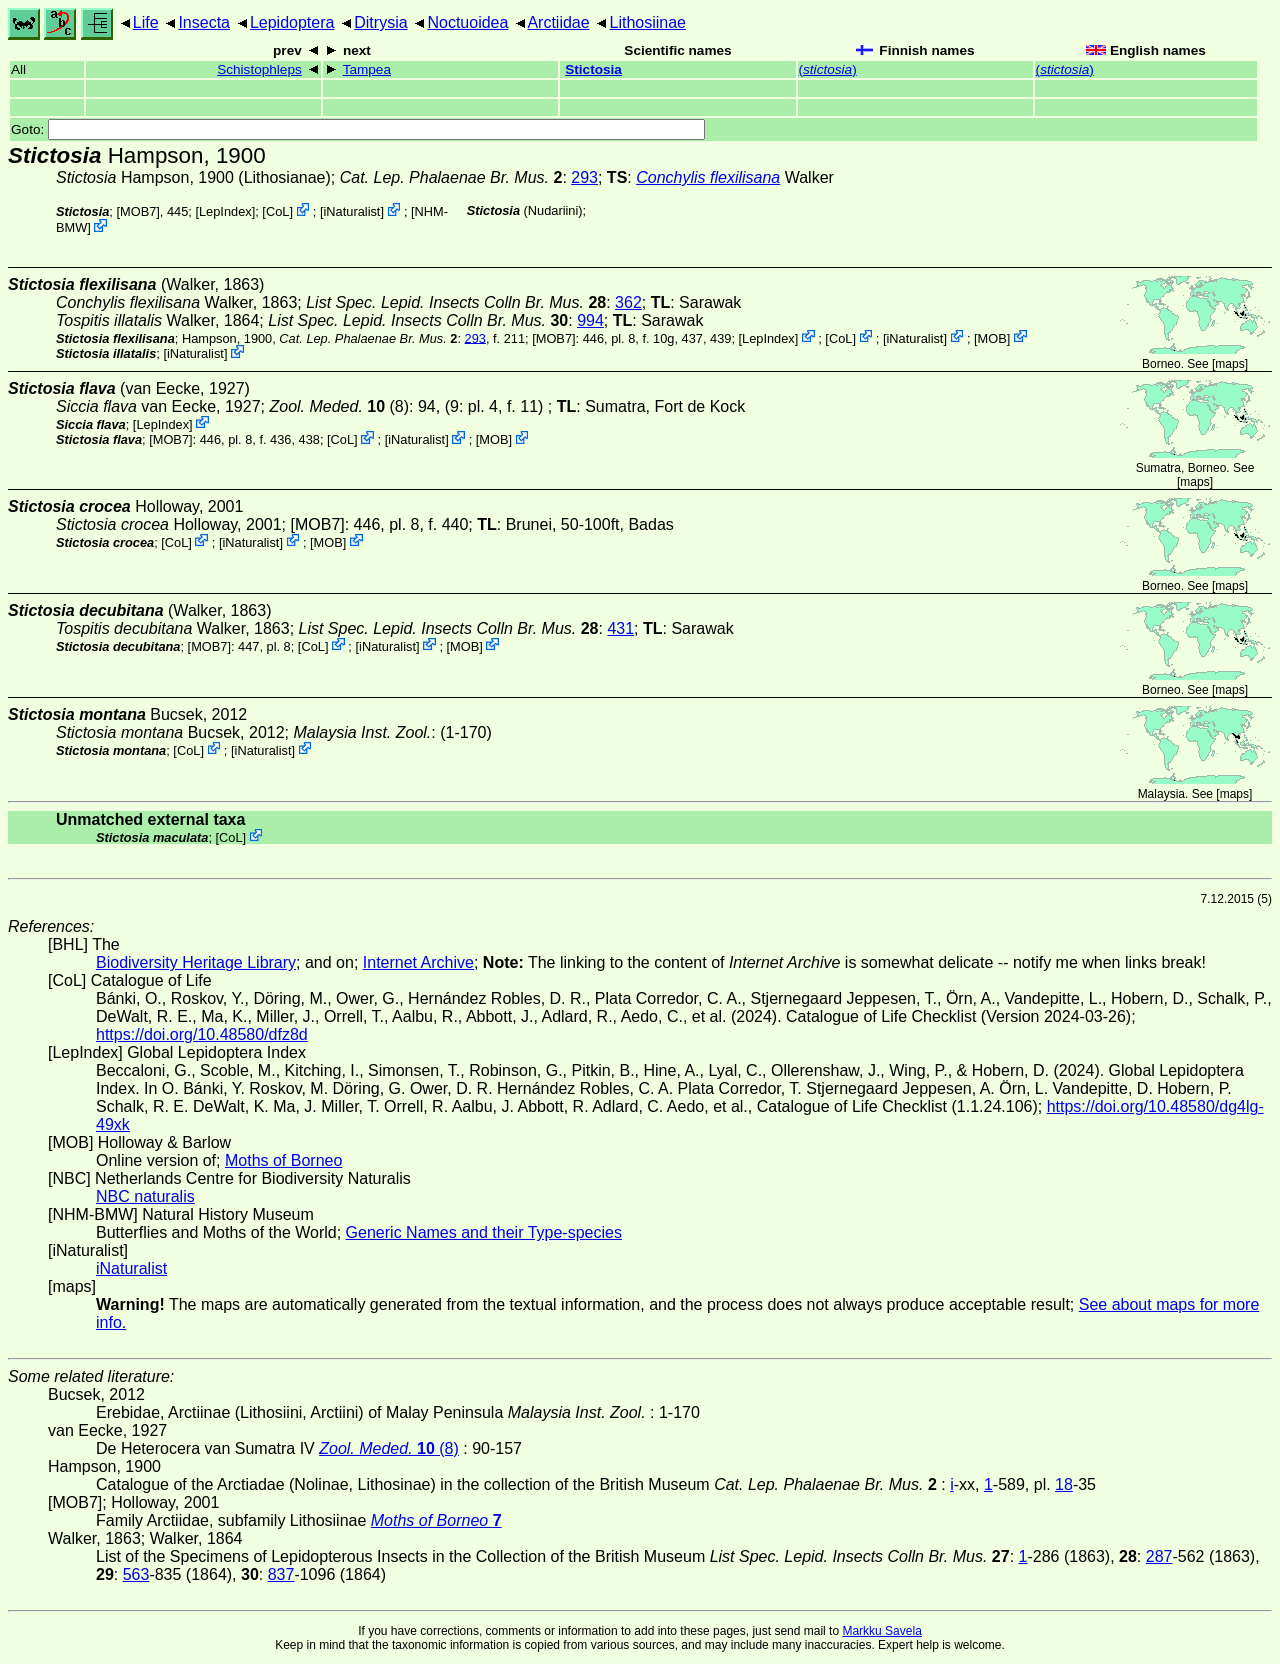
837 (281, 1574)
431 (620, 628)
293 (584, 177)
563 (136, 1574)
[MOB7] (137, 211)
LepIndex (225, 211)
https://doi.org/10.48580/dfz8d (202, 1034)
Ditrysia (380, 22)
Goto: (358, 129)
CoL (277, 211)
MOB (992, 337)
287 (1159, 1556)
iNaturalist (352, 211)
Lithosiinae (648, 22)
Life (146, 22)
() (828, 69)
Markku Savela (881, 1631)
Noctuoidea (467, 22)
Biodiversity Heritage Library (196, 962)
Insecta (204, 22)
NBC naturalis (145, 1196)
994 (590, 320)
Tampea (367, 69)
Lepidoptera (292, 22)
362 (628, 302)
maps (1229, 364)
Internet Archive (418, 962)
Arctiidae (558, 22)
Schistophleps (259, 69)
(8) (339, 406)
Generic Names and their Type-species (484, 1232)
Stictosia (593, 69)
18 (1064, 1484)
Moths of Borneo (283, 1160)
